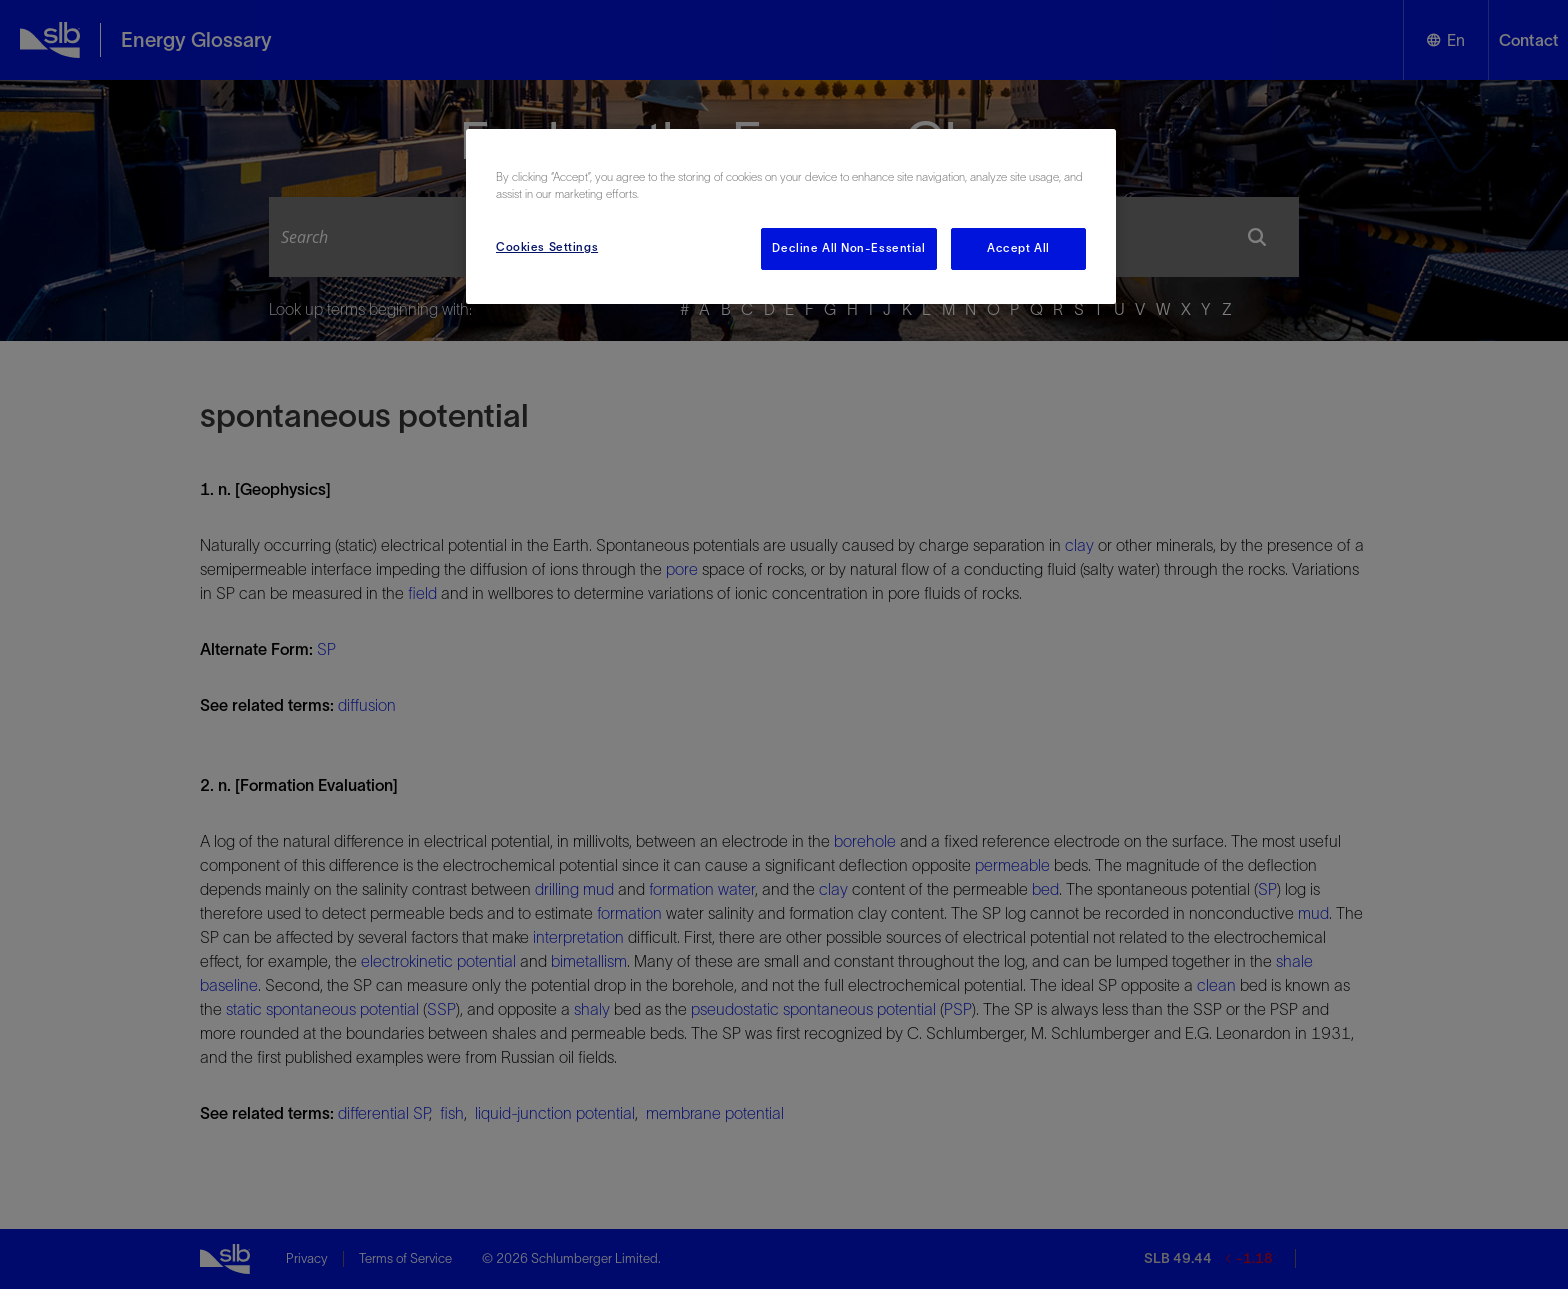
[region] (791, 216)
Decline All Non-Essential (848, 248)
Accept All (1018, 248)
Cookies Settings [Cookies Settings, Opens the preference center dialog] (547, 247)
